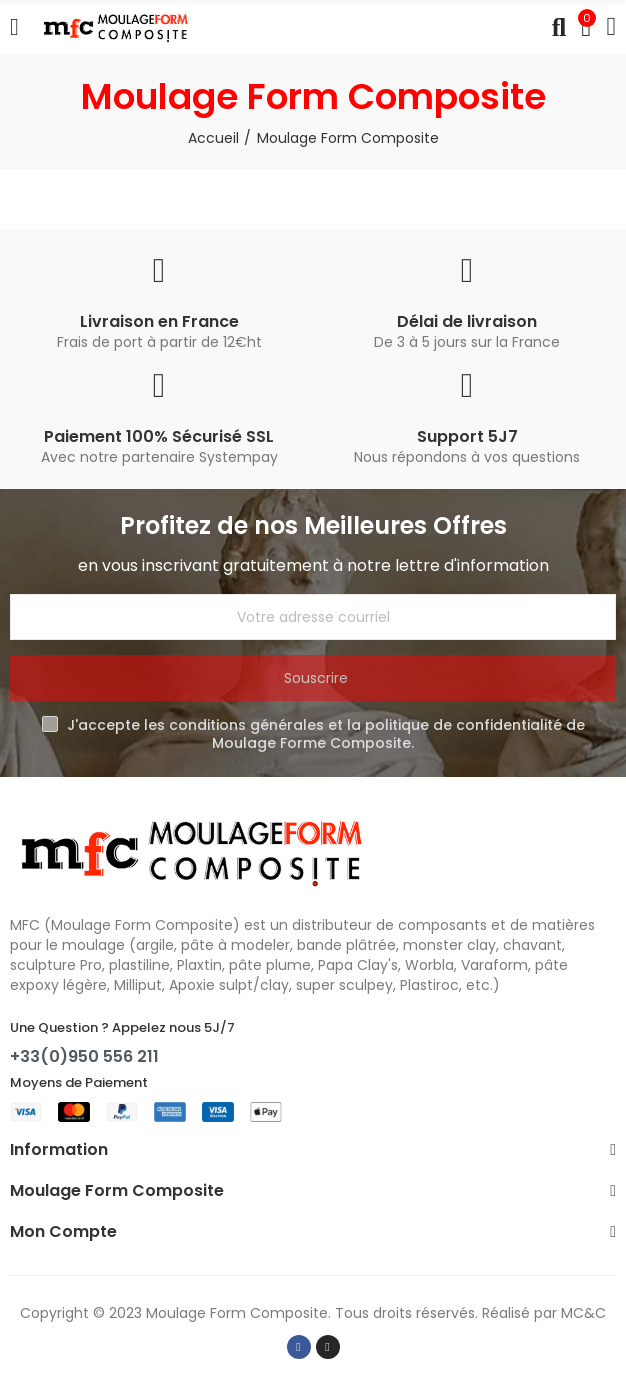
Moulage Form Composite (237, 1313)
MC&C (583, 1313)
